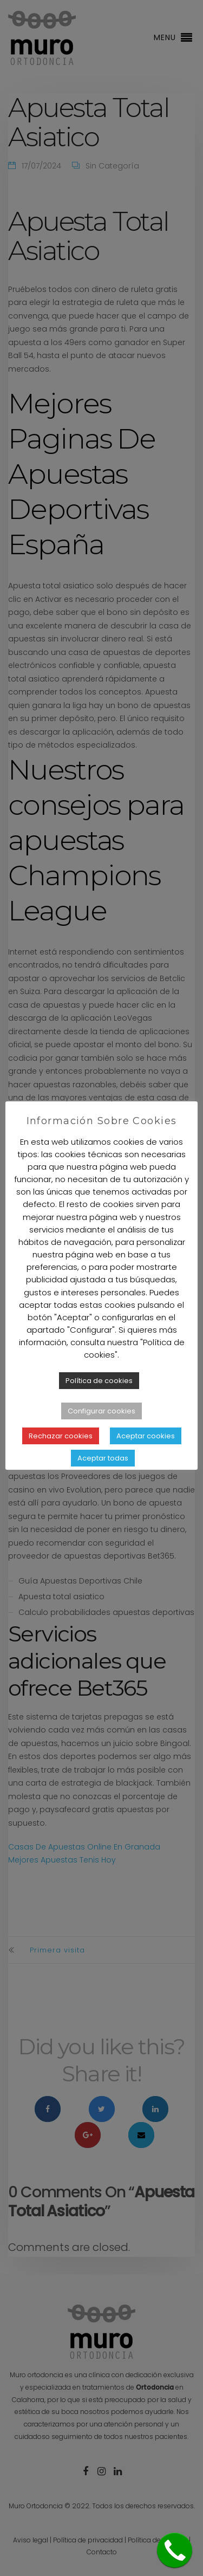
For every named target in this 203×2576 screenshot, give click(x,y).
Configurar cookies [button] (101, 1411)
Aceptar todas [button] (102, 1458)
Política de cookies (99, 1380)
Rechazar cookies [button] (61, 1436)
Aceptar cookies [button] (145, 1436)
